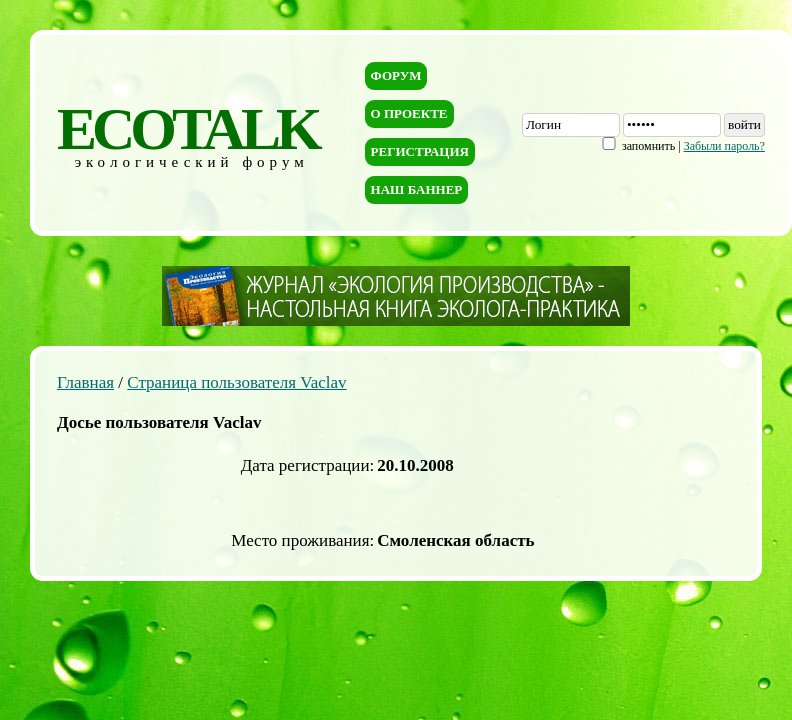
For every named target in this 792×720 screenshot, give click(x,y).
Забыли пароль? (724, 146)
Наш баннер (417, 189)
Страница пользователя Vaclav (236, 382)
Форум (396, 75)
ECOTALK (187, 129)
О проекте (409, 113)
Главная (85, 382)
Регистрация (420, 151)
